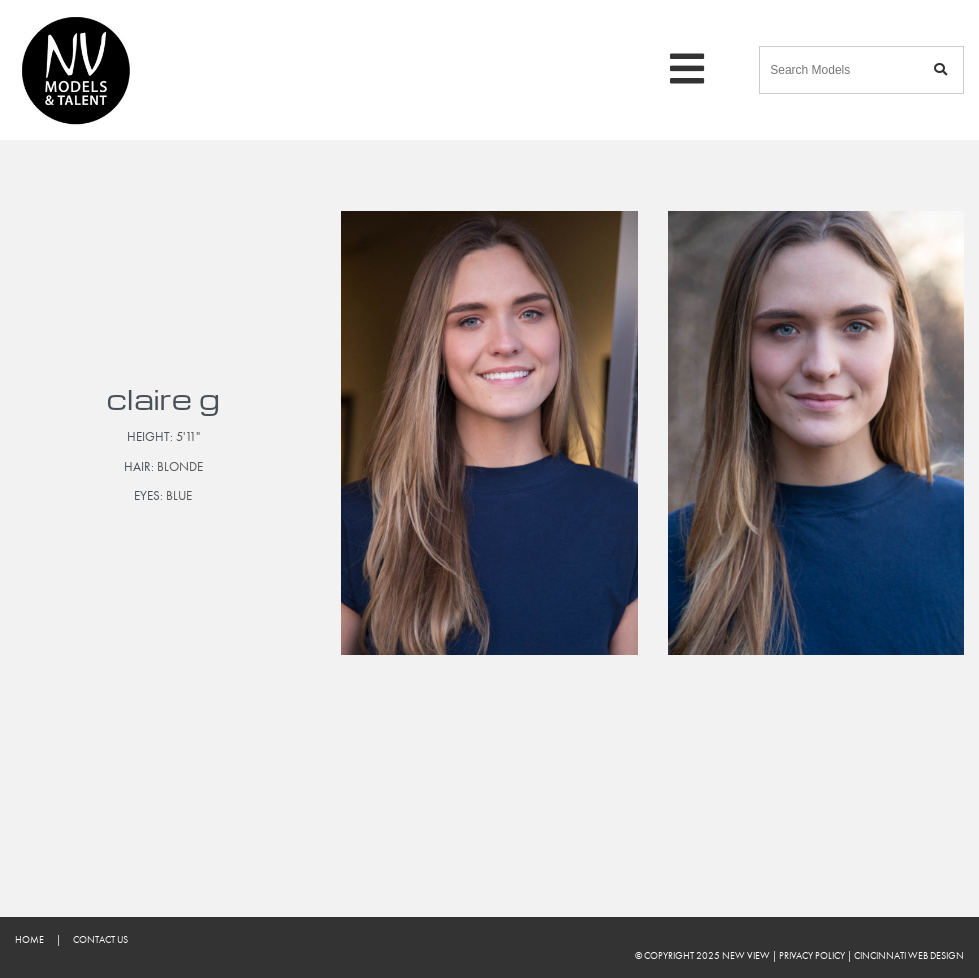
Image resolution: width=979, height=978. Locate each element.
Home (29, 939)
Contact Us (100, 939)
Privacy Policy (812, 955)
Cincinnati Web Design (909, 955)
